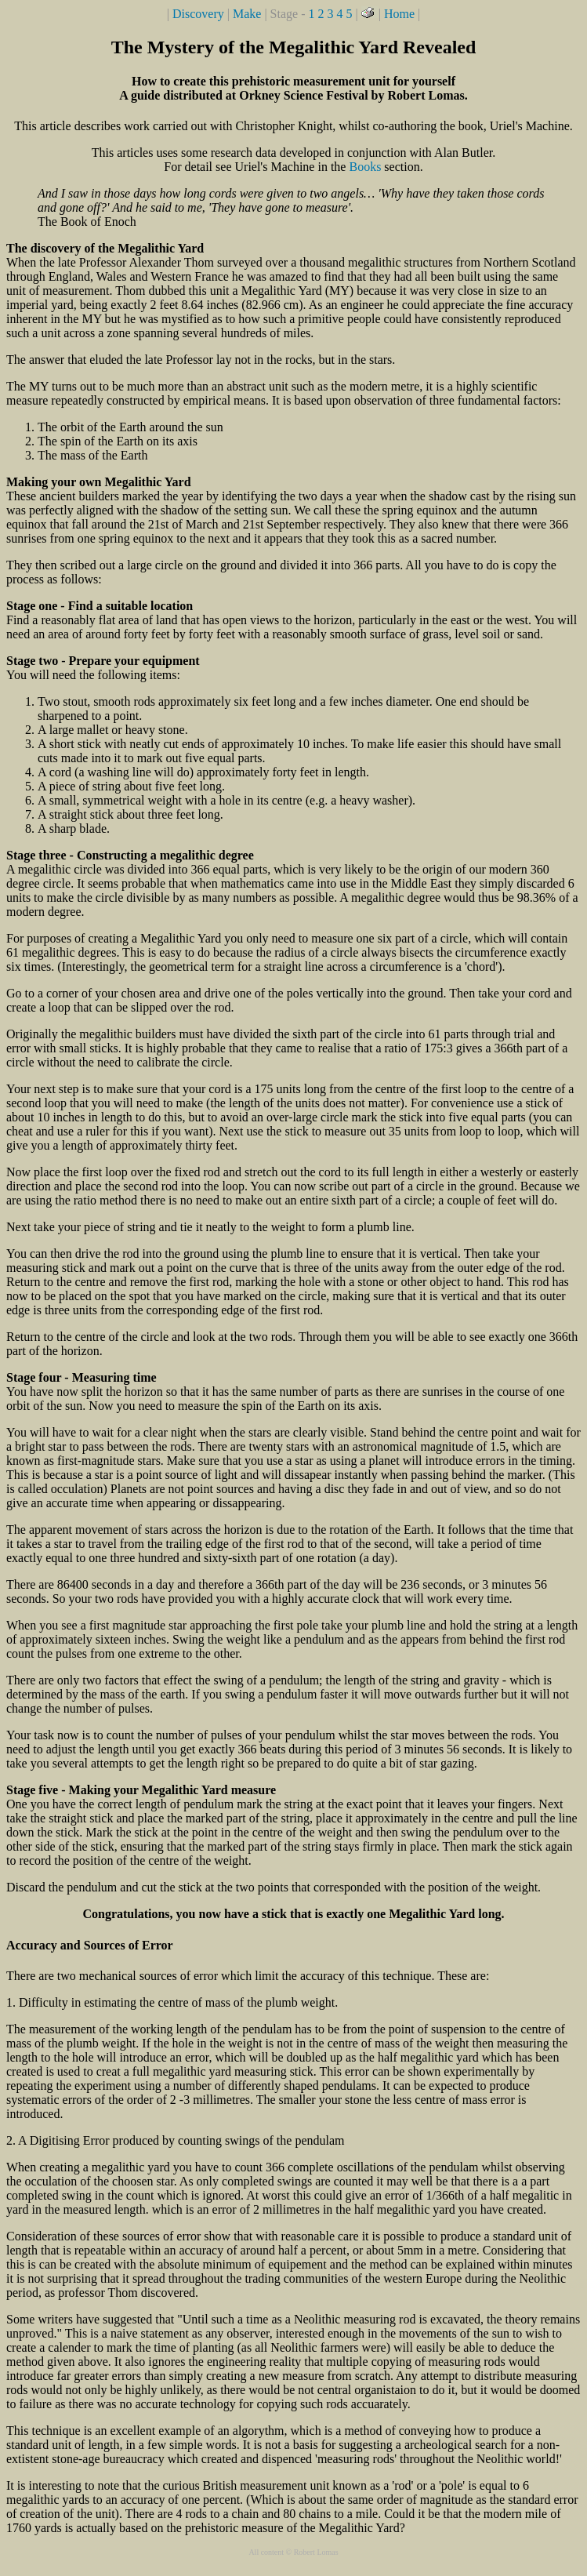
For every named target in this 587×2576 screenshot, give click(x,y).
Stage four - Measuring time (81, 1377)
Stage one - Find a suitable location (99, 605)
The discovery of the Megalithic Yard (105, 248)
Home (399, 13)
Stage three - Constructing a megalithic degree (130, 855)
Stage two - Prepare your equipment (103, 660)
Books (365, 166)
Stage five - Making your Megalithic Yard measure (141, 1790)
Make (247, 13)
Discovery (198, 13)
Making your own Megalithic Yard (98, 482)
